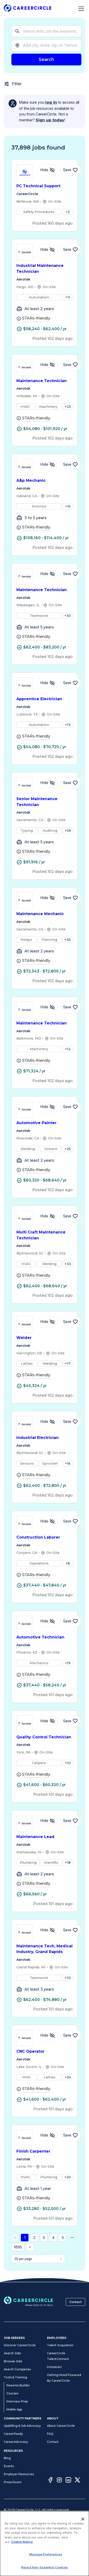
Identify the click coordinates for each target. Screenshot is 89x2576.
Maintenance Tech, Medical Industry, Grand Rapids (46, 1949)
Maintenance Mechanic (46, 914)
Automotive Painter (46, 1123)
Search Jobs (12, 2353)
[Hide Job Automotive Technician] (48, 1621)
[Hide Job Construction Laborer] (48, 1521)
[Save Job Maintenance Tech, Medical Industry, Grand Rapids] (71, 1930)
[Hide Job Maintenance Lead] (48, 1820)
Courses (12, 2393)
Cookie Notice (22, 2542)
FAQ (50, 2433)
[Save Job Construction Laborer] (71, 1521)
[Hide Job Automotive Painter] (48, 1107)
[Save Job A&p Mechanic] (71, 464)
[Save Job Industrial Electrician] (71, 1421)
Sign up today (50, 120)
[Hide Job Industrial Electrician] (48, 1421)
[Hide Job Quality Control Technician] (48, 1721)
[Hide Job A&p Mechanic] (48, 464)
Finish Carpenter (46, 2151)
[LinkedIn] (68, 2481)
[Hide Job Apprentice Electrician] (48, 683)
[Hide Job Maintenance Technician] (48, 365)
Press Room (13, 2482)
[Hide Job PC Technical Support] (48, 170)
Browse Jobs (13, 2361)
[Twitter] (77, 2481)
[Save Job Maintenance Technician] (71, 365)
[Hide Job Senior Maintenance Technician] (48, 783)
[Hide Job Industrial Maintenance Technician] (48, 249)
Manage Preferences (45, 2554)
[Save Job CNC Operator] (71, 2035)
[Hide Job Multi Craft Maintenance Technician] (48, 1216)
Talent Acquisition (60, 2345)
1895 (18, 2247)
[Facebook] (50, 2481)
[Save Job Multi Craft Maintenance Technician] (71, 1216)
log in (51, 102)
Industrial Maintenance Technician (46, 269)
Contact (75, 2302)
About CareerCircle (61, 2425)
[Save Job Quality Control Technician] (71, 1721)
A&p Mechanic (46, 481)
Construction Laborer (46, 1537)
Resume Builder (18, 2385)
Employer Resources (19, 2474)
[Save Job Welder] (71, 1321)
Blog (7, 2458)
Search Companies (17, 2369)
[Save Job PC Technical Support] (71, 170)
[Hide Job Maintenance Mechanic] (48, 898)
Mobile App (14, 2409)
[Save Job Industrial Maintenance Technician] (71, 249)
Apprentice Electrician (46, 699)
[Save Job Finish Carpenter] (71, 2135)
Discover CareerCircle (20, 2345)
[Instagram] (59, 2481)
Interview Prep (17, 2401)
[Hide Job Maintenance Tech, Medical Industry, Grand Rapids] (48, 1930)
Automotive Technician (46, 1637)
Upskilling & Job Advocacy (22, 2425)
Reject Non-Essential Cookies (44, 2567)
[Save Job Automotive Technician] (71, 1621)
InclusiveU (54, 2367)
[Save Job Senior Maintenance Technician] (71, 783)
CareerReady (13, 2433)
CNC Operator (46, 2052)
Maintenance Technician (46, 381)
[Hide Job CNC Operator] (48, 2035)
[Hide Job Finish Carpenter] (48, 2135)
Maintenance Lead (46, 1837)
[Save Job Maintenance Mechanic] (71, 898)
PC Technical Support (46, 186)
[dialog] (44, 2543)
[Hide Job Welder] (48, 1321)
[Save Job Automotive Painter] (71, 1107)
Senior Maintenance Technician (46, 802)
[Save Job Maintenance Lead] (71, 1820)
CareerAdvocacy (16, 2442)
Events (9, 2466)
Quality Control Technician (46, 1737)
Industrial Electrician (46, 1438)
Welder (46, 1338)
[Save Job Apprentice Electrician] (71, 683)
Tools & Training (15, 2377)
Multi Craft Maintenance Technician (46, 1235)
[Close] (82, 2519)
